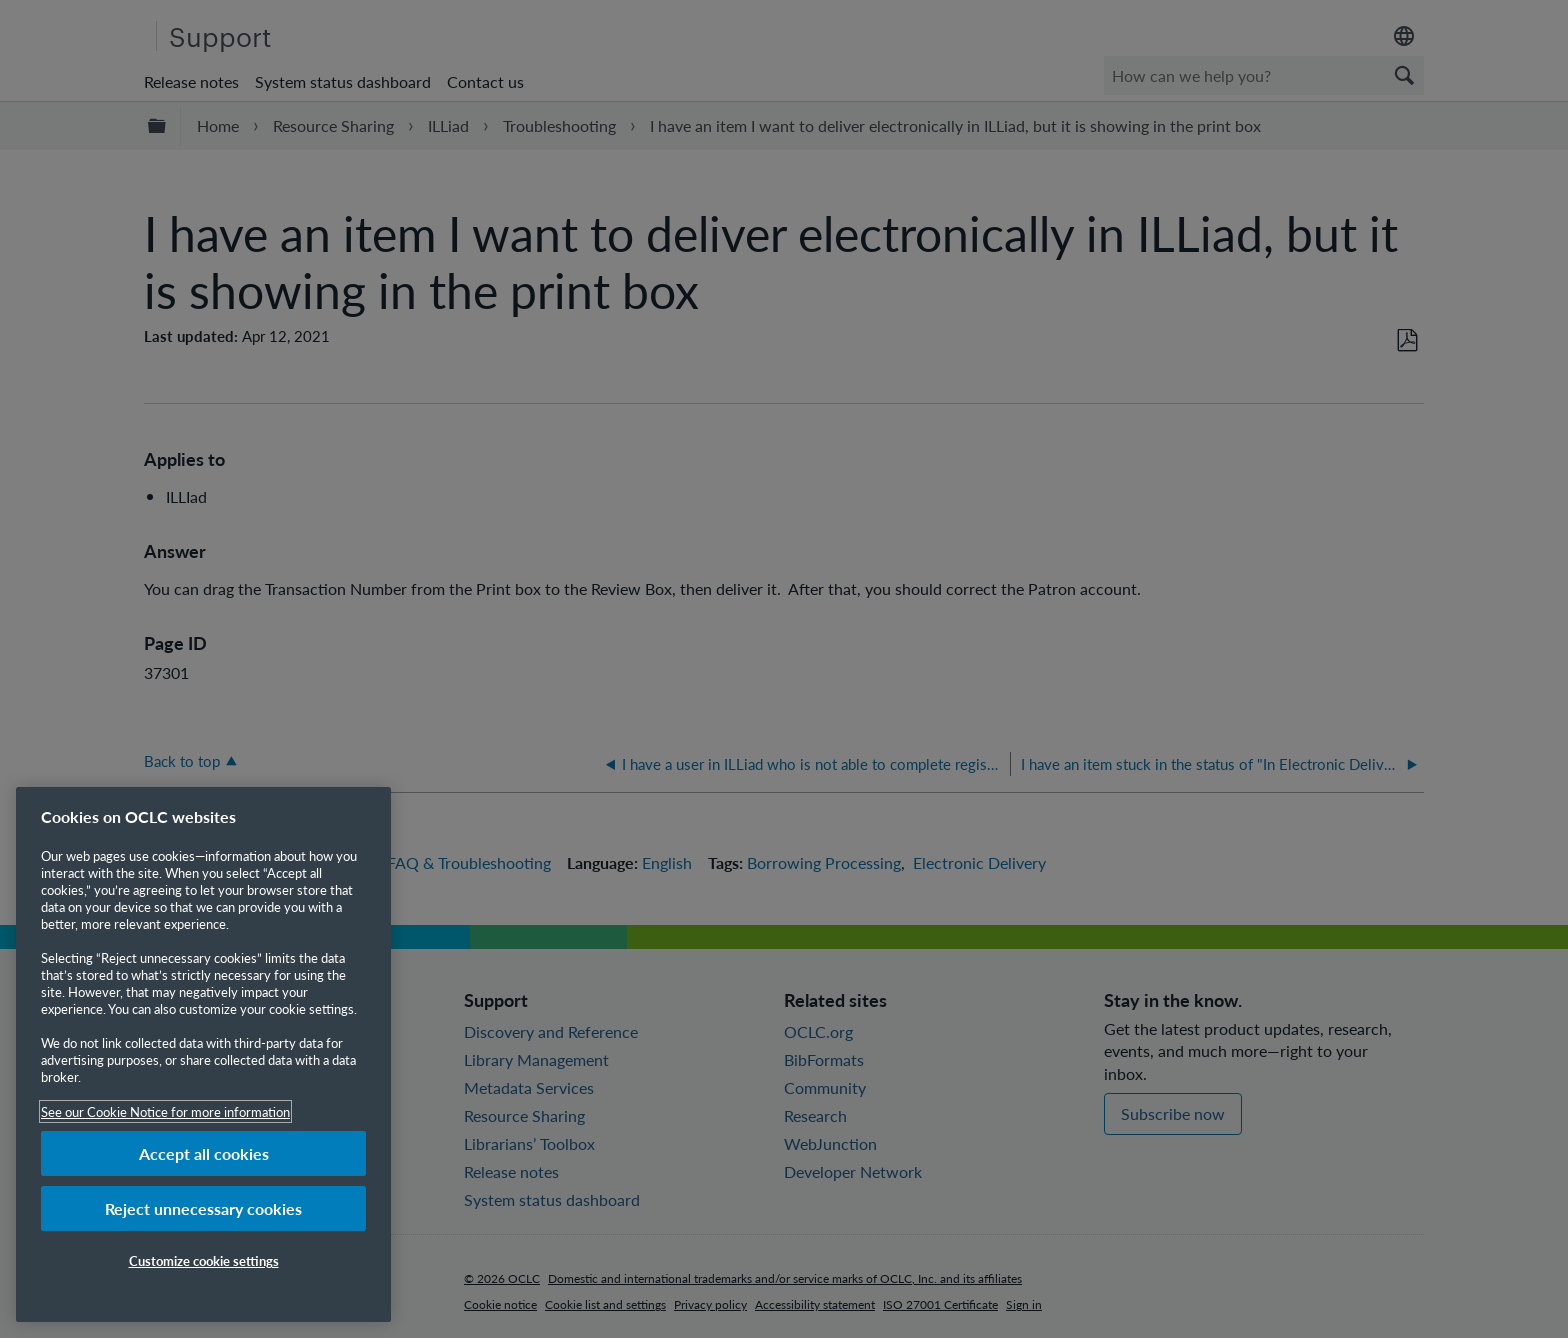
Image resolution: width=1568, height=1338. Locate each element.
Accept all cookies (204, 1153)
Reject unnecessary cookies (203, 1208)
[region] (203, 1054)
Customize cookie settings (204, 1260)
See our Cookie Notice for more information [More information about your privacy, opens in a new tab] (165, 1111)
